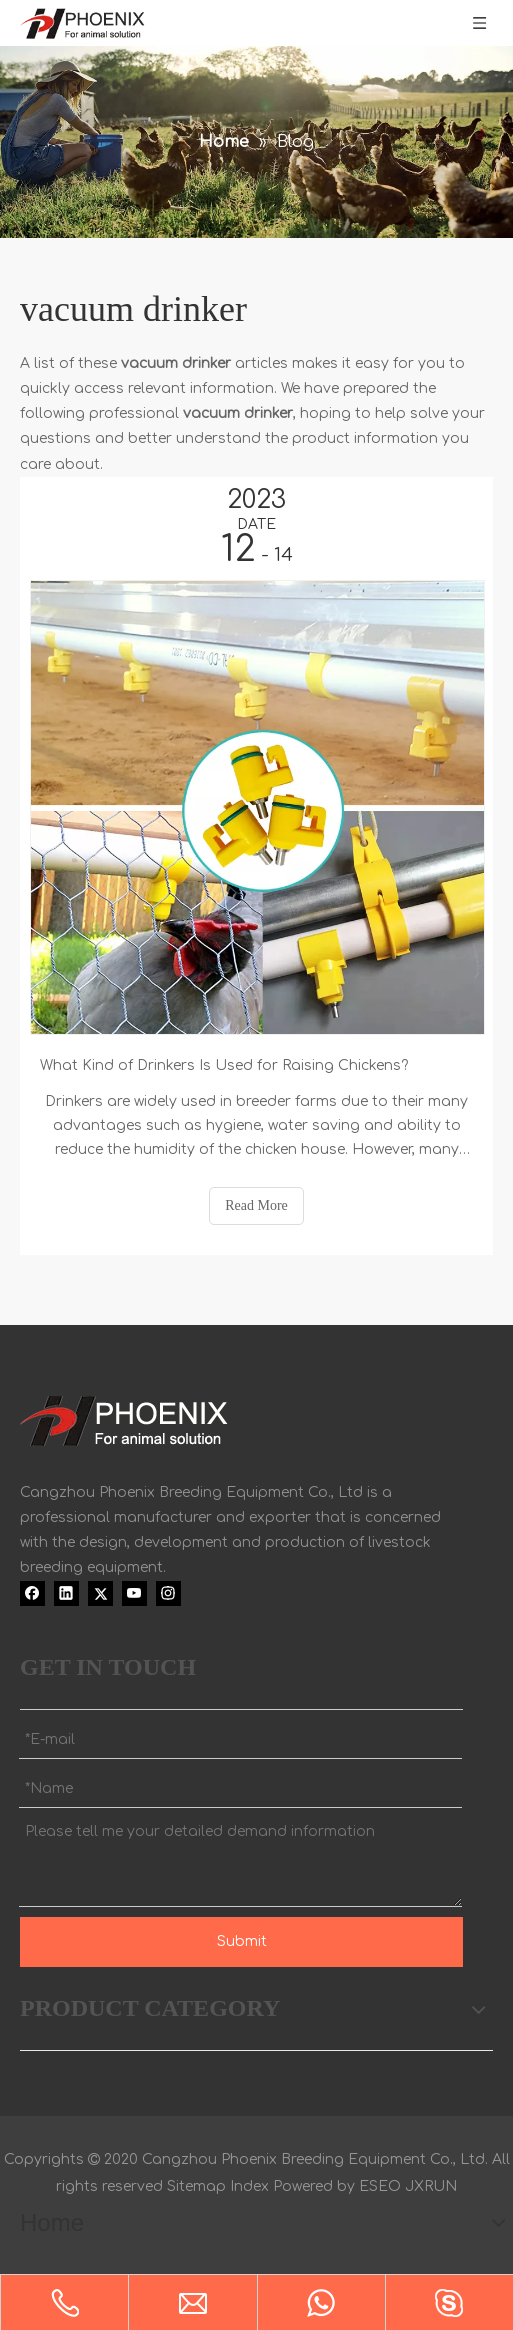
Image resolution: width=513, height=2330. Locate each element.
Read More (256, 1205)
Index (249, 2186)
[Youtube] (134, 1593)
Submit (242, 1941)
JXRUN (431, 2186)
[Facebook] (32, 1593)
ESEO (380, 2186)
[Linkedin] (66, 1593)
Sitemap (196, 2186)
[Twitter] (100, 1593)
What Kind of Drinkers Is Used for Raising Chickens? (224, 1065)
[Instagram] (168, 1593)
